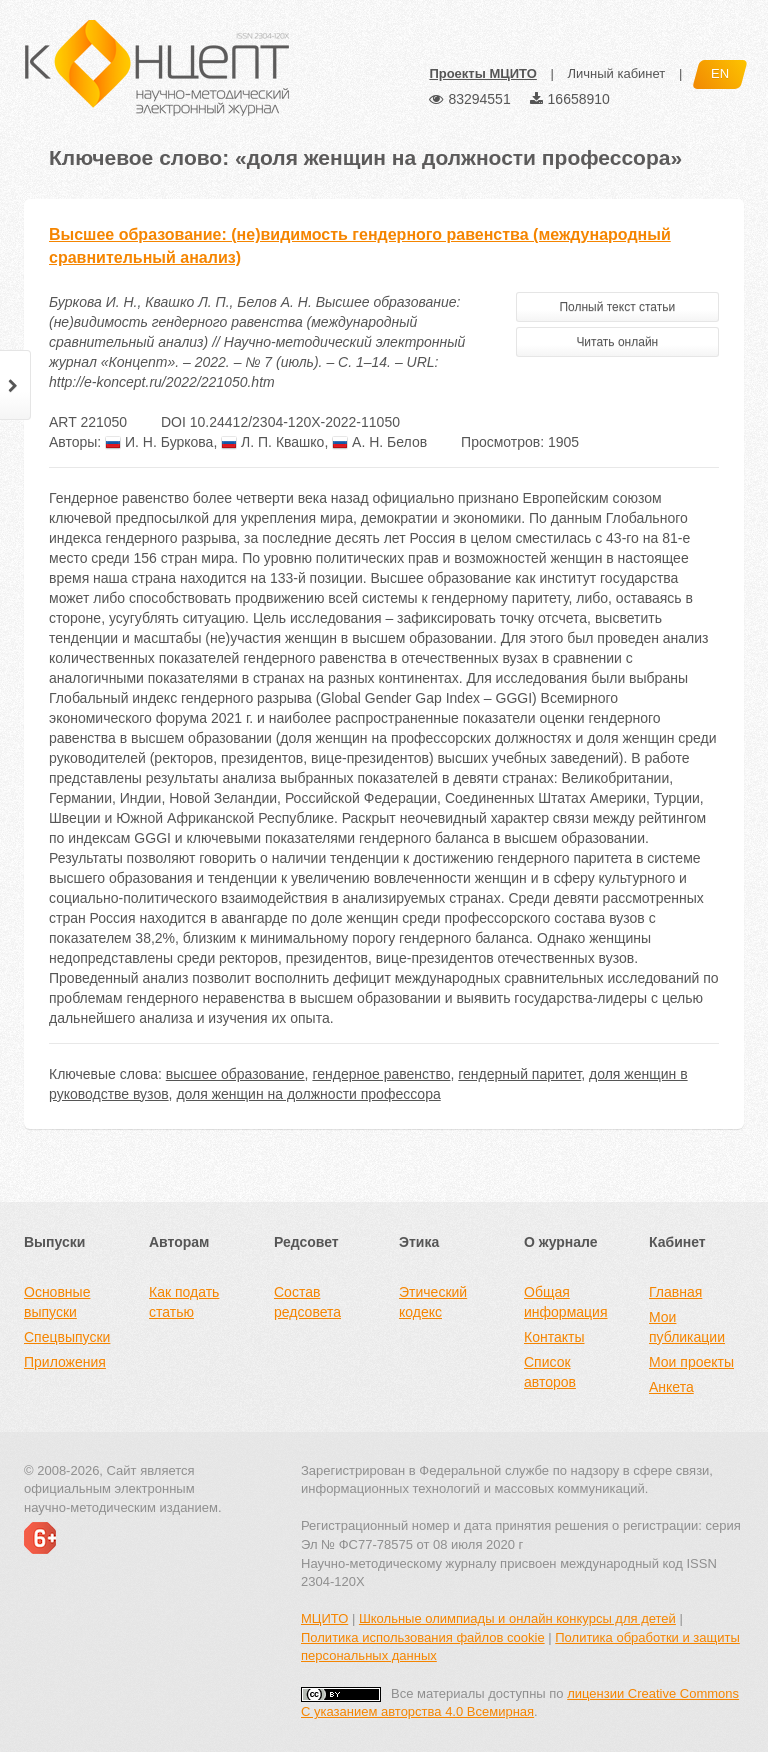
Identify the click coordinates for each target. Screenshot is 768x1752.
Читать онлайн (617, 342)
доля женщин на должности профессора (308, 1094)
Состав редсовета (307, 1302)
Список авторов (550, 1372)
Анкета (671, 1387)
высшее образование (235, 1074)
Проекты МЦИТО (482, 73)
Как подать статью (184, 1302)
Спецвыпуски (67, 1337)
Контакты (554, 1337)
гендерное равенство (381, 1074)
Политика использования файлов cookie (423, 1637)
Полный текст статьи (617, 307)
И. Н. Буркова (159, 442)
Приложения (65, 1362)
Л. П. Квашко (272, 442)
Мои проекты (691, 1362)
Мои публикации (687, 1327)
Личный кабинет (616, 73)
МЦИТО (324, 1618)
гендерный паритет (519, 1074)
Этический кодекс (433, 1302)
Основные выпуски (57, 1302)
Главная (675, 1292)
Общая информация (565, 1302)
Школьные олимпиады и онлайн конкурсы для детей (517, 1618)
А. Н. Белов (379, 442)
